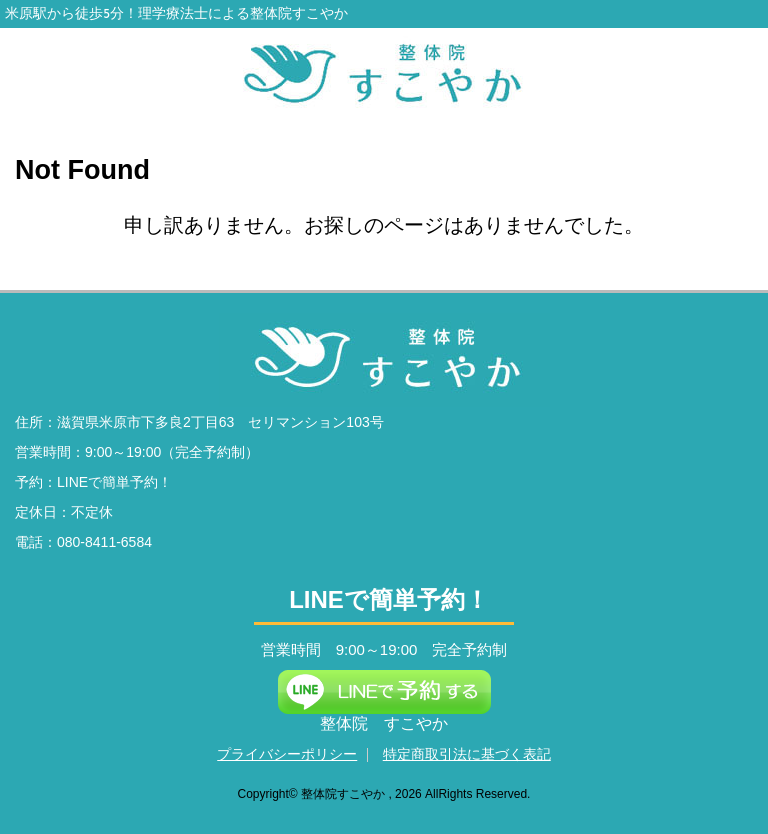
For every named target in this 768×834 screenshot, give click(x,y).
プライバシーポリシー (287, 754)
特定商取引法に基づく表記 (467, 754)
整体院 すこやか (384, 723)
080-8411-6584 (104, 542)
